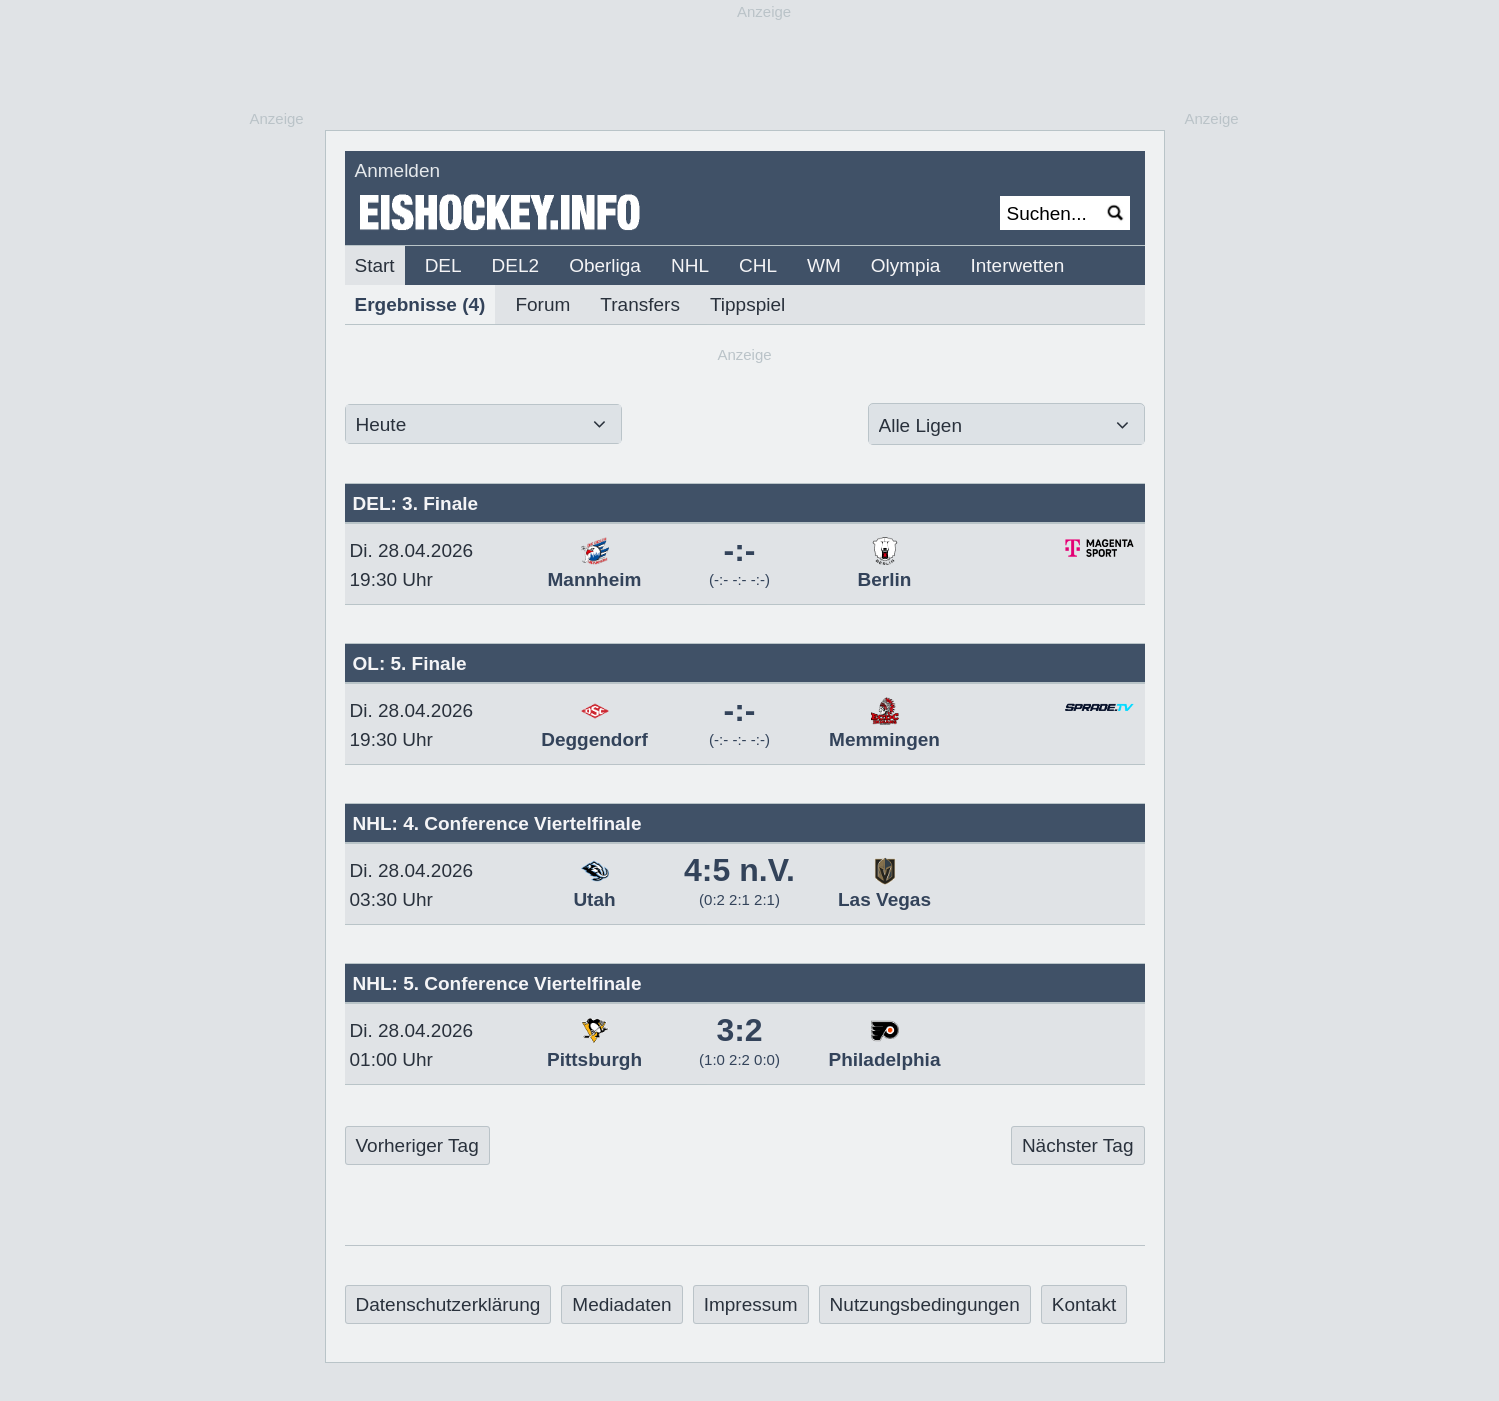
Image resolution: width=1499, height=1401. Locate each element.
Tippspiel (747, 304)
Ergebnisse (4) (420, 304)
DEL (443, 265)
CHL (758, 265)
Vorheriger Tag (417, 1145)
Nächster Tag (1078, 1145)
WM (824, 265)
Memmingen (884, 729)
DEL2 (516, 265)
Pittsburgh (594, 1049)
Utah (594, 889)
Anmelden (398, 170)
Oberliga (605, 265)
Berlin (885, 569)
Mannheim (595, 569)
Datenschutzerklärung (448, 1304)
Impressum (751, 1304)
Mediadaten (621, 1304)
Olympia (906, 265)
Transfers (640, 304)
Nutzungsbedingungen (925, 1304)
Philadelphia (885, 1049)
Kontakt (1084, 1304)
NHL (690, 265)
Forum (542, 304)
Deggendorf (594, 729)
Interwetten (1017, 265)
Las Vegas (884, 889)
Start (375, 265)
